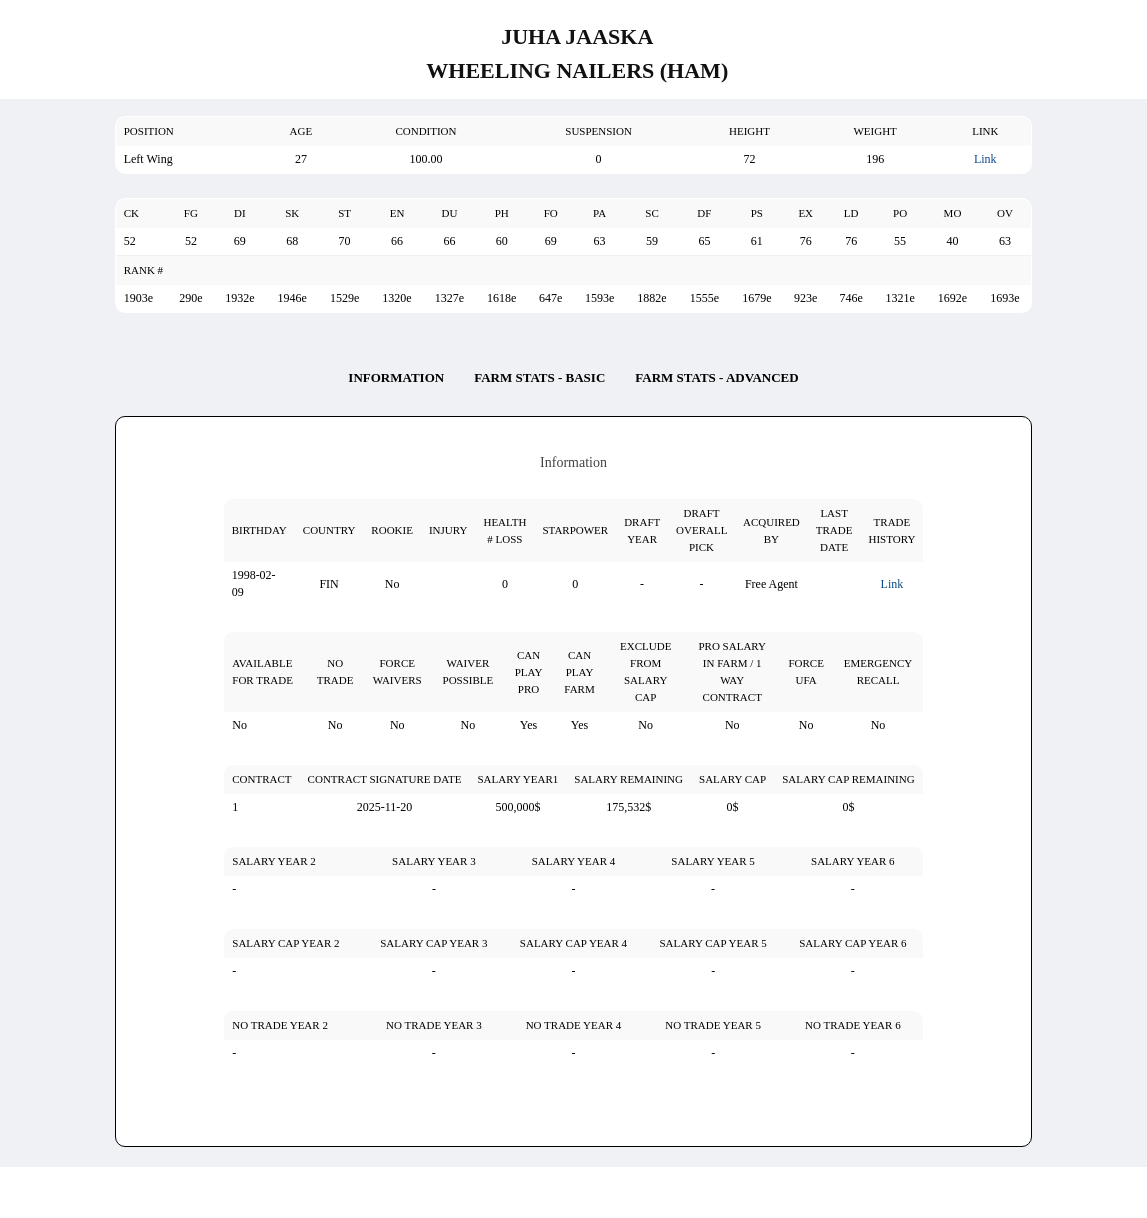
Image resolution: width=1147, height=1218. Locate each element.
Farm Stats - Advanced (716, 377)
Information (396, 377)
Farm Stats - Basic (539, 377)
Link (985, 159)
